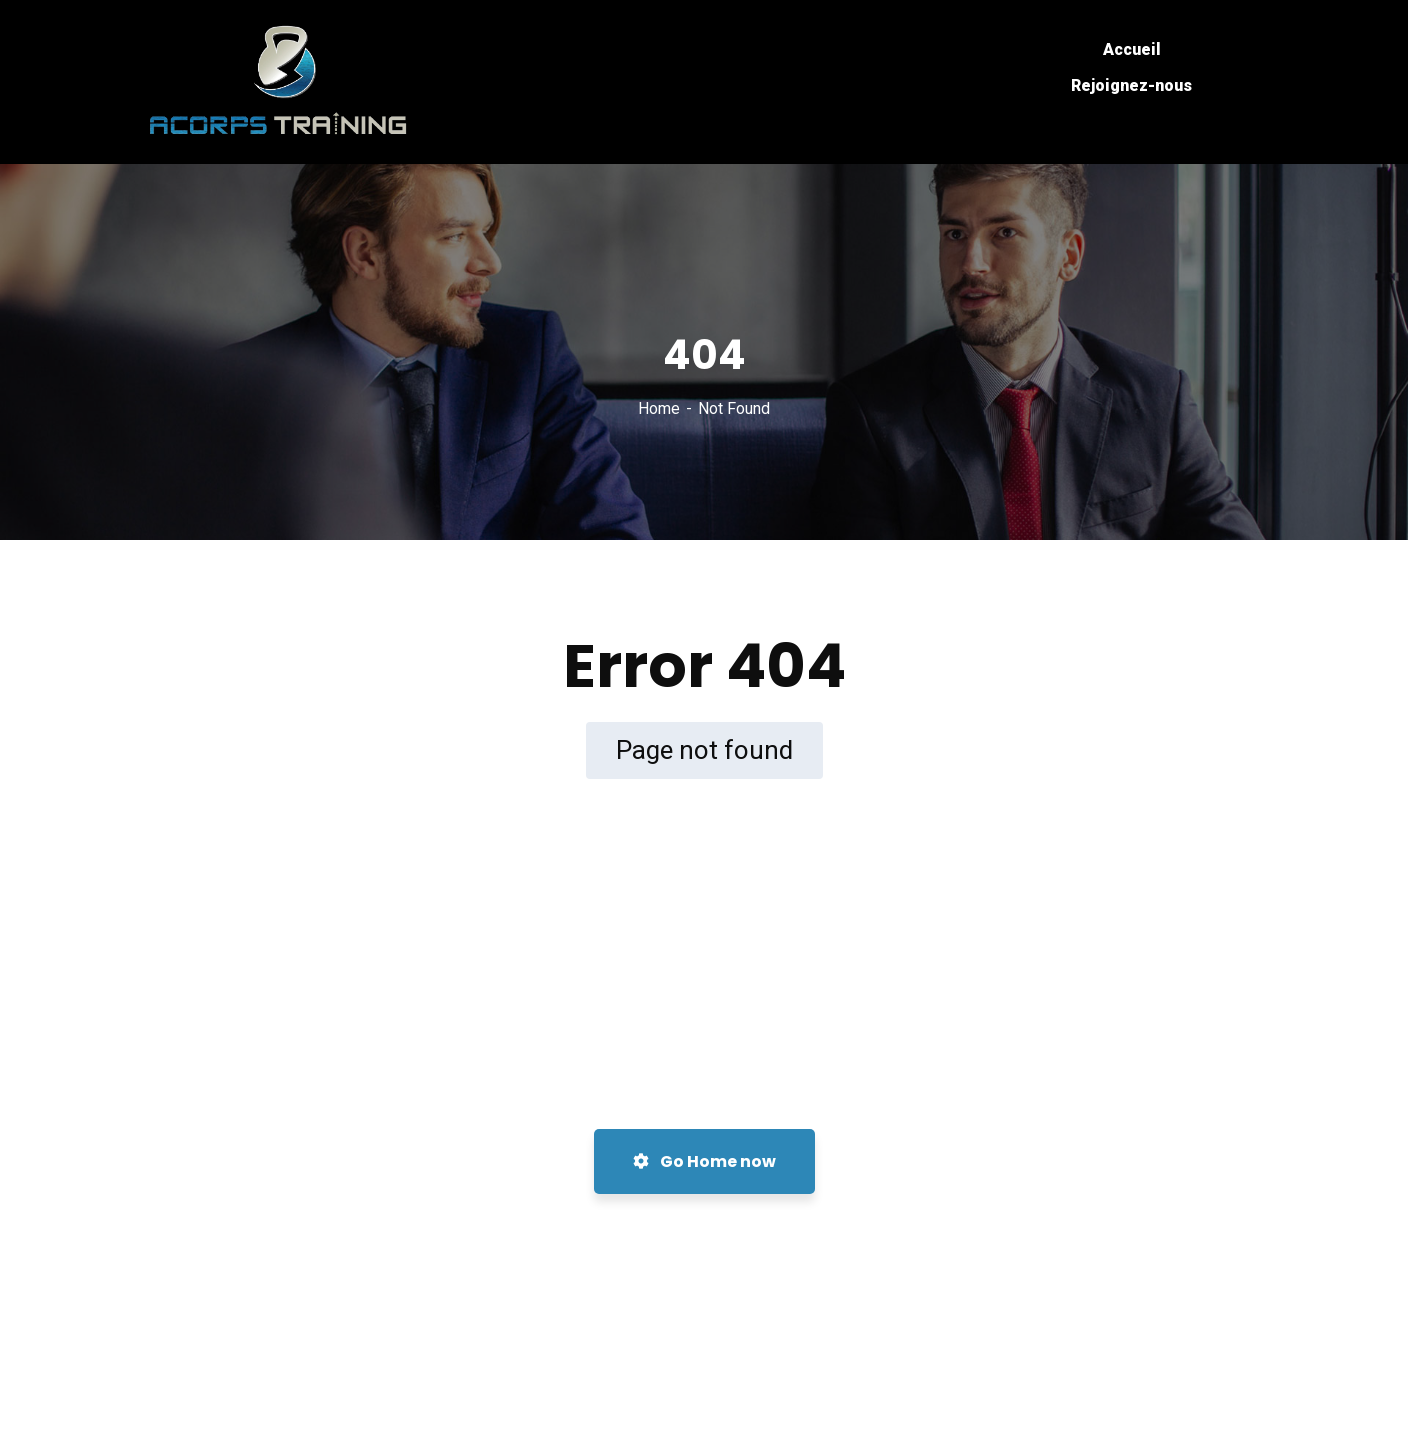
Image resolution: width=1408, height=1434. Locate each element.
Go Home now (704, 1161)
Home (659, 408)
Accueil (1132, 49)
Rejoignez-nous (1131, 85)
